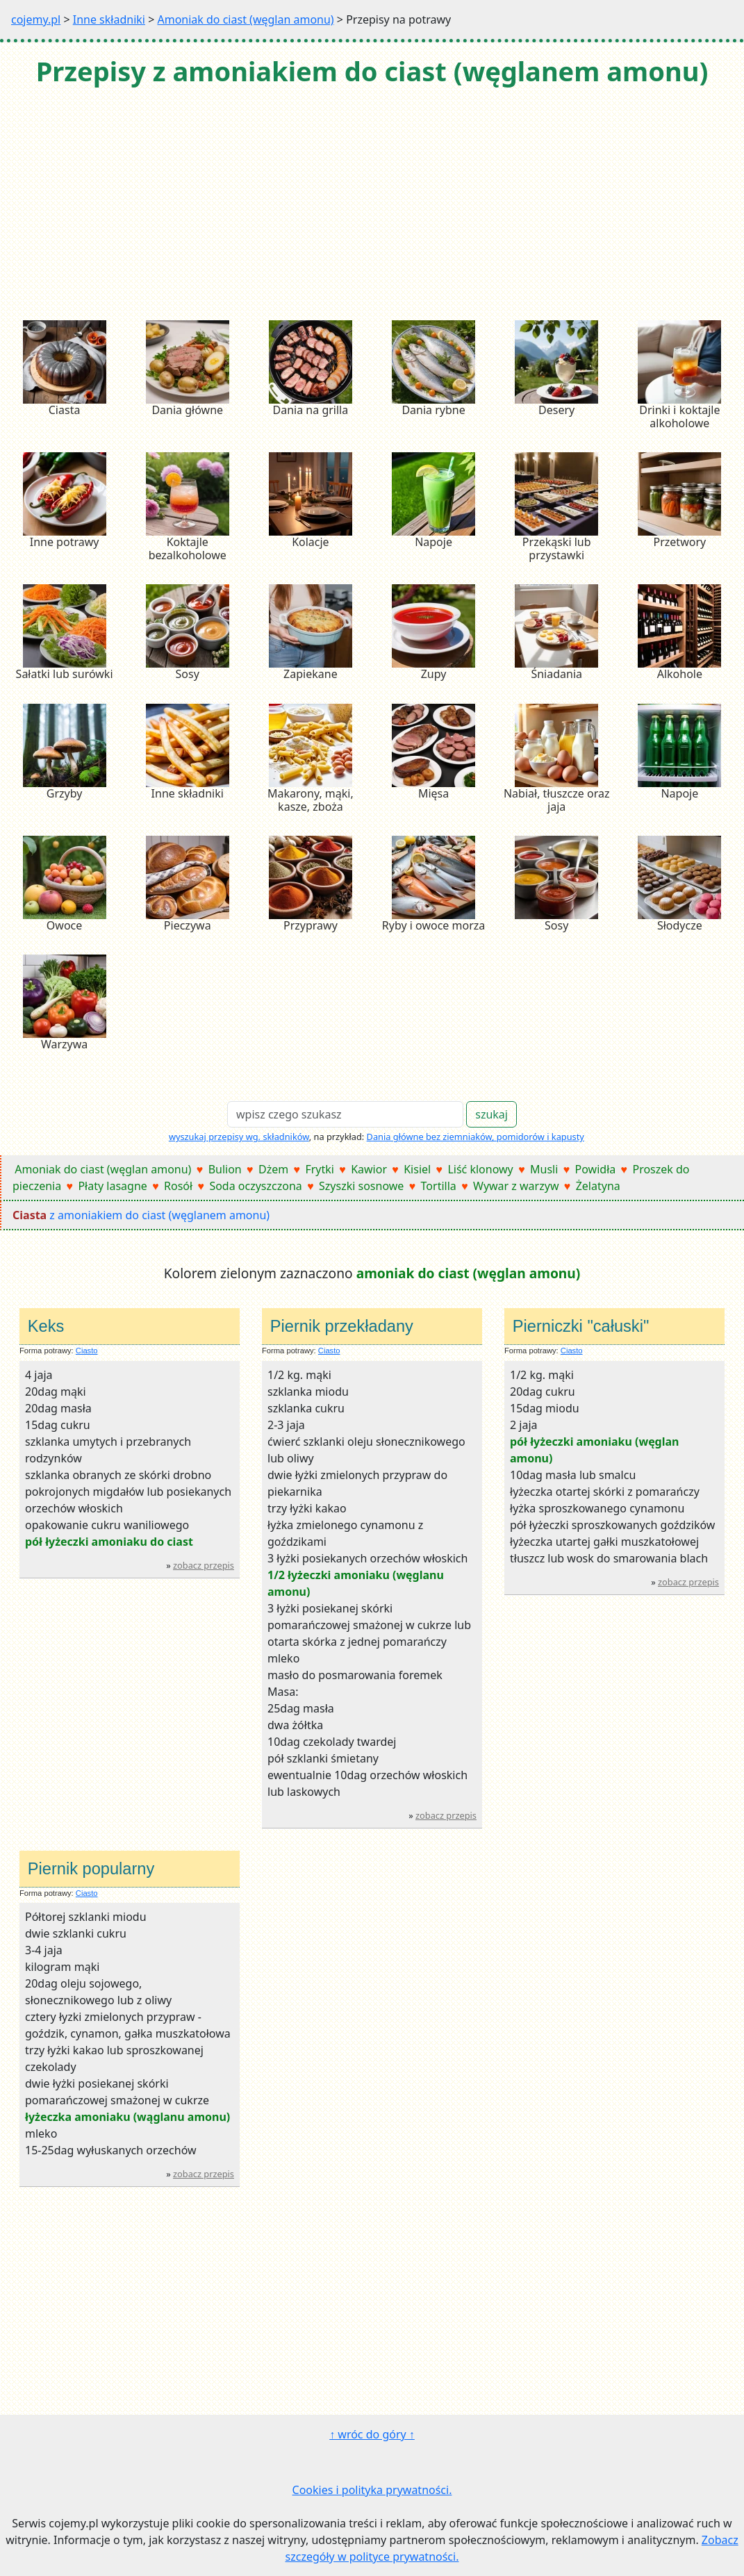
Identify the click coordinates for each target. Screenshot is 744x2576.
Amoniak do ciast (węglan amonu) (245, 19)
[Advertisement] (372, 205)
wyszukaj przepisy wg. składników (239, 1136)
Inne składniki (109, 19)
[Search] (345, 1114)
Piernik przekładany (341, 1326)
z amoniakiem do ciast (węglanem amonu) (141, 1215)
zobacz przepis (203, 1565)
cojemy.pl (35, 19)
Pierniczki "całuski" (581, 1326)
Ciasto (87, 1350)
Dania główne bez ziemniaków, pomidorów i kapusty (475, 1136)
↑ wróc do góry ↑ (372, 2434)
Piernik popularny (91, 1869)
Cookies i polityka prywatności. (372, 2489)
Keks (46, 1326)
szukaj (491, 1114)
